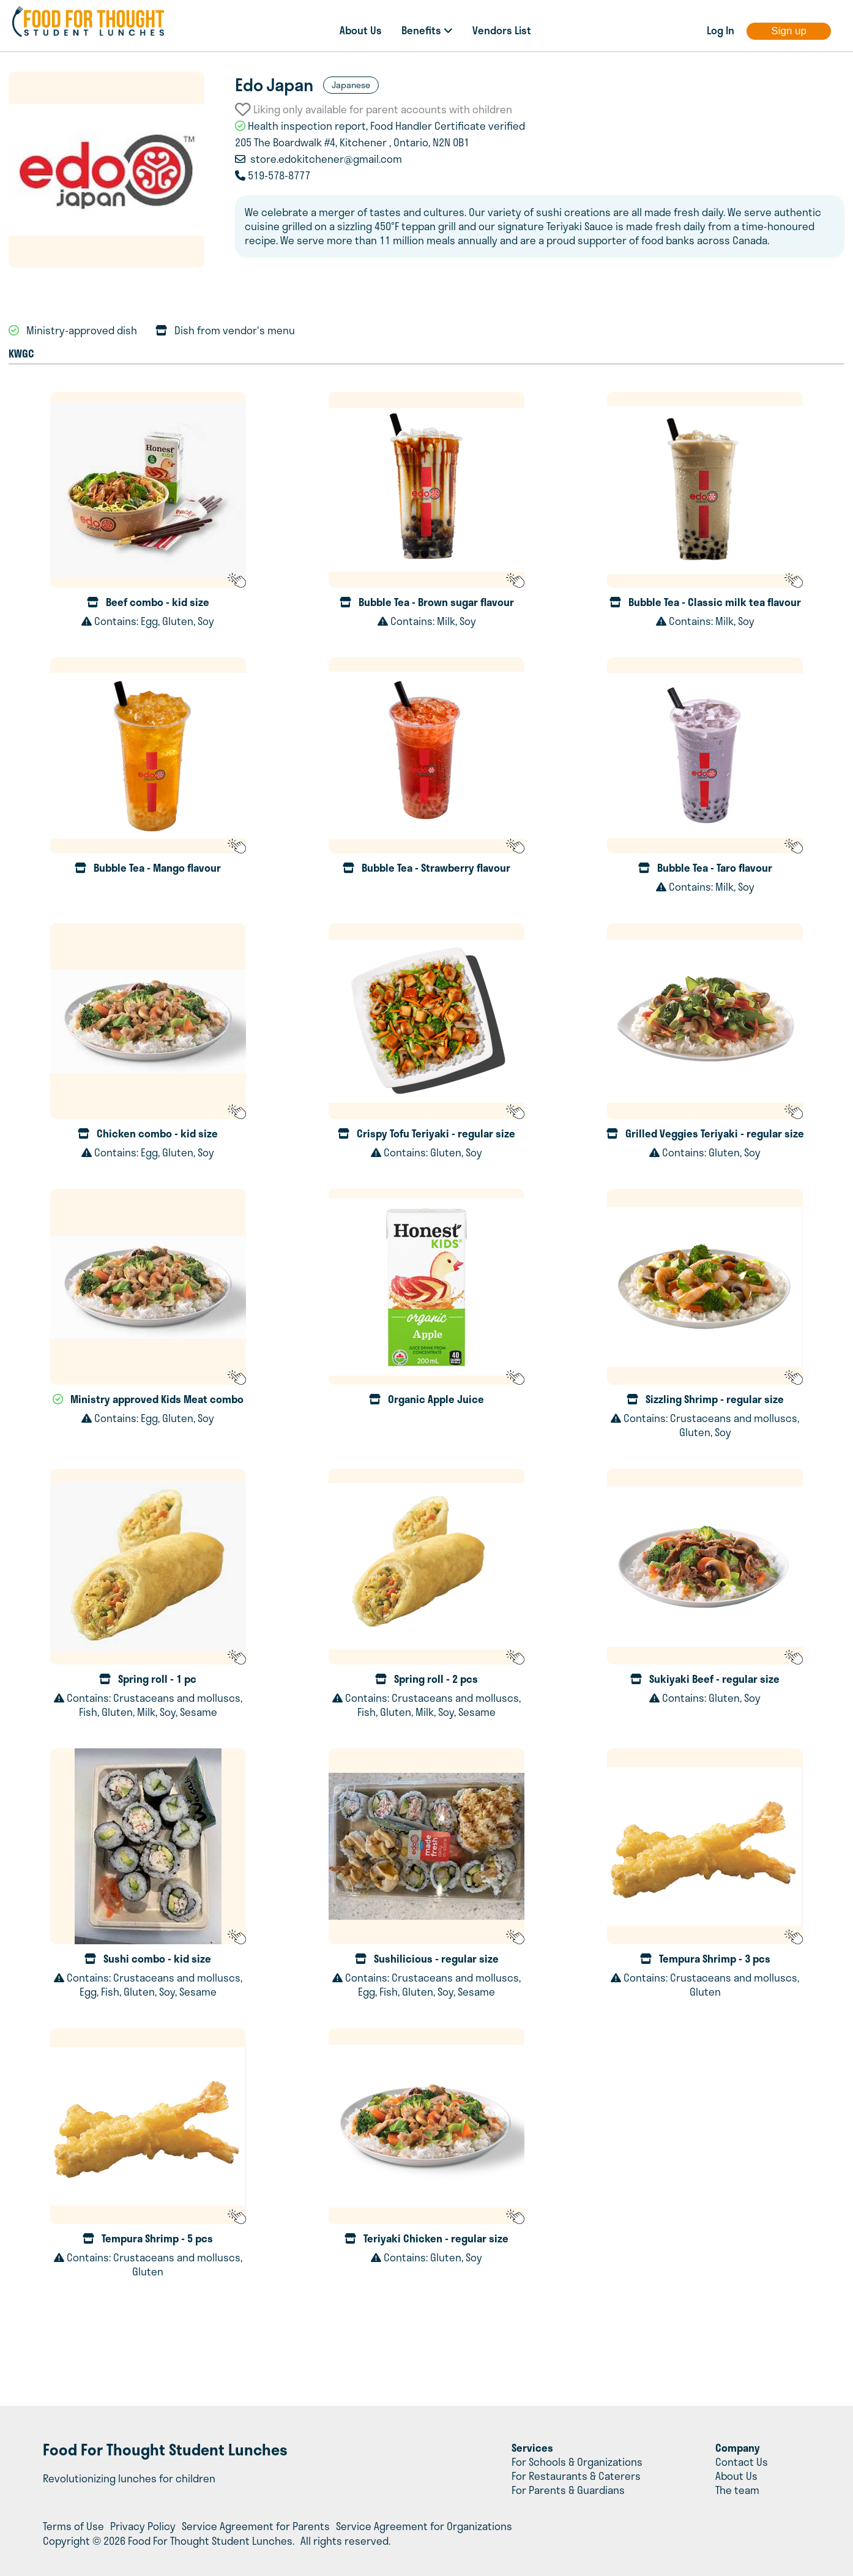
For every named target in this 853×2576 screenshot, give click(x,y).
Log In (720, 30)
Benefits (427, 30)
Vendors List (501, 30)
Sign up (788, 31)
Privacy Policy (143, 2526)
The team (737, 2490)
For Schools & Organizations (577, 2461)
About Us (361, 30)
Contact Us (741, 2461)
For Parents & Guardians (568, 2490)
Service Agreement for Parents (256, 2526)
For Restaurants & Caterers (576, 2475)
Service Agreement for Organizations (424, 2526)
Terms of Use (73, 2526)
